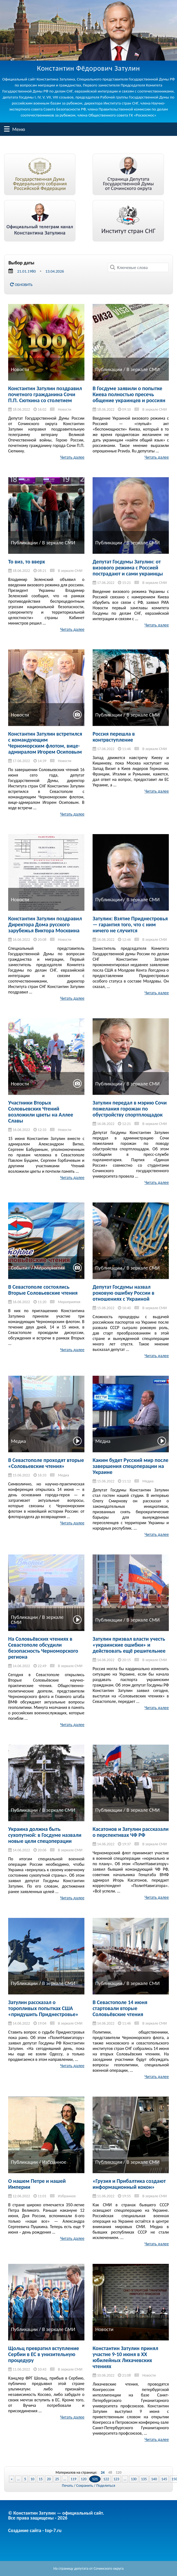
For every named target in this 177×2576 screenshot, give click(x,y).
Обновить (21, 284)
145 (164, 2479)
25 (57, 2479)
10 (32, 2479)
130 (133, 2479)
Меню (7, 129)
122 (106, 2479)
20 (49, 2479)
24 (103, 2472)
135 (144, 2479)
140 (154, 2479)
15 (40, 2479)
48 (110, 2472)
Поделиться (105, 2485)
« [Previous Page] (12, 2479)
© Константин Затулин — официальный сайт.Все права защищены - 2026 (56, 2515)
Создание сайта (24, 2530)
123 (116, 2479)
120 (118, 2472)
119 (73, 2479)
